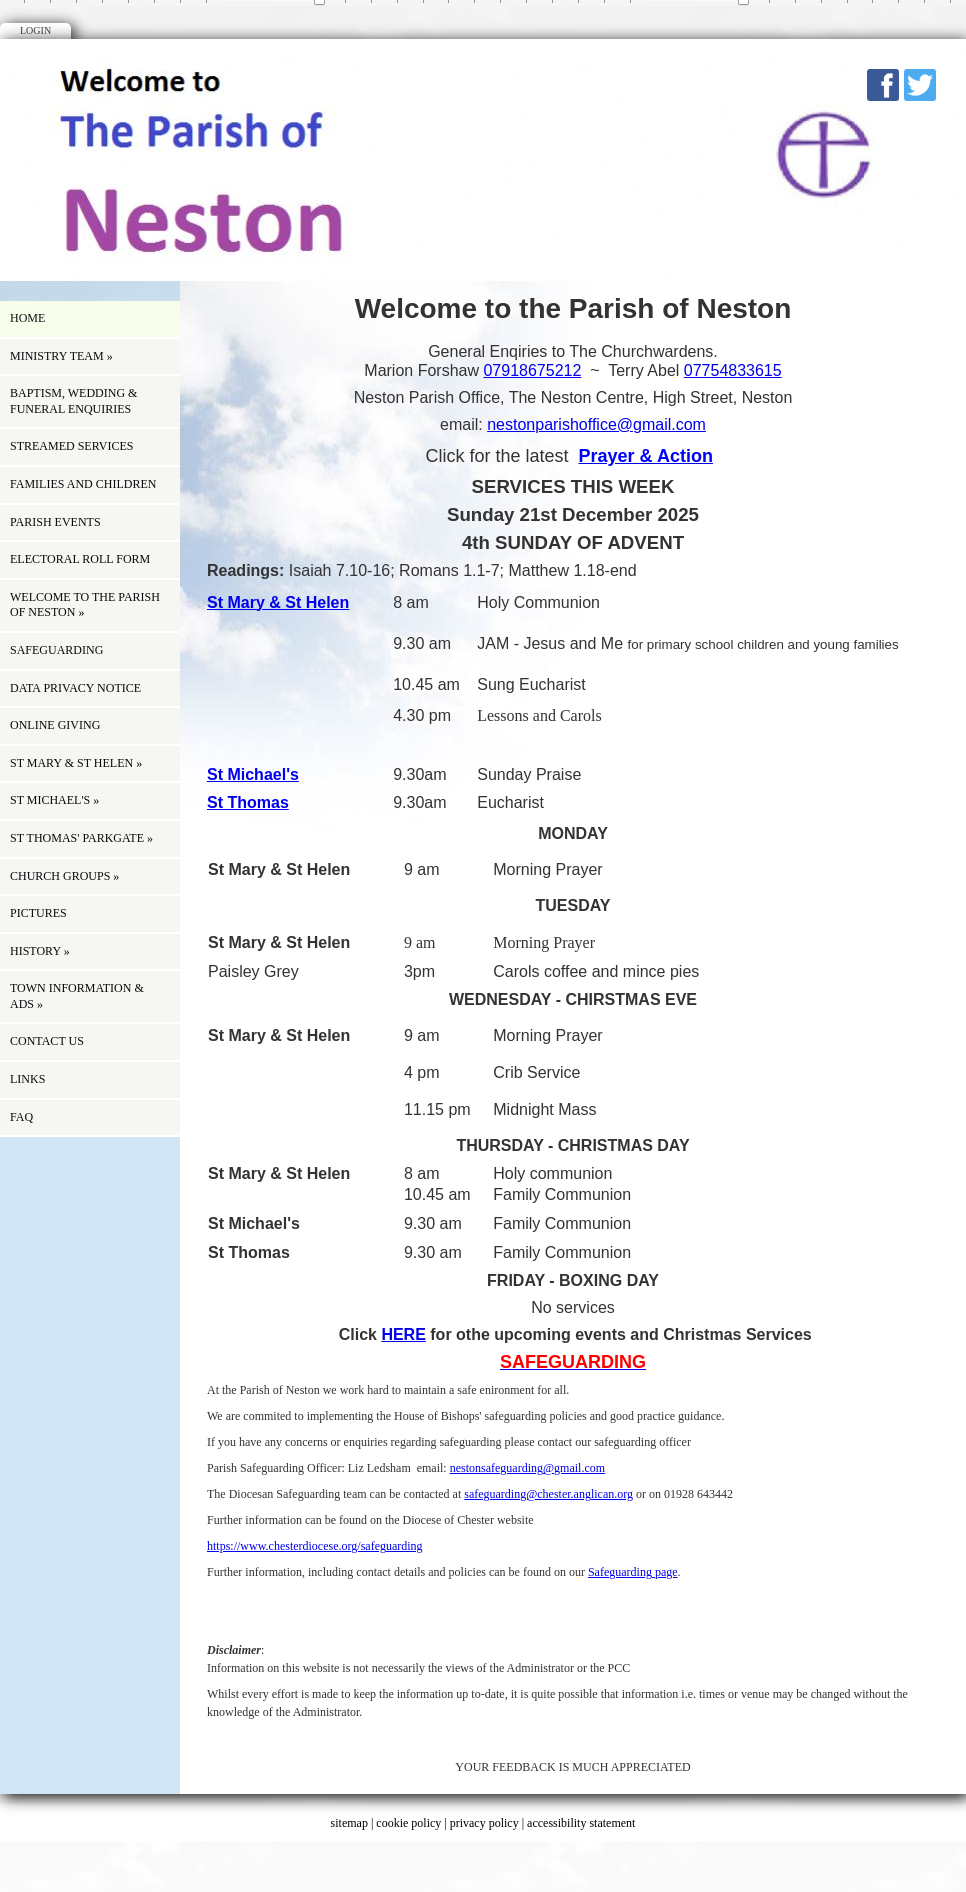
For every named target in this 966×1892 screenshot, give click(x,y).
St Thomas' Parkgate (81, 838)
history (40, 951)
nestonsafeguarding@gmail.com (527, 1468)
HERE (403, 1334)
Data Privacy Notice (75, 688)
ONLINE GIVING (55, 725)
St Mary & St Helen (76, 763)
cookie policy (408, 1823)
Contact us (47, 1041)
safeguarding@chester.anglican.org (548, 1494)
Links (27, 1079)
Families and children (83, 484)
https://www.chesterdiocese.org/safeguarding (315, 1546)
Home (27, 318)
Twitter (920, 85)
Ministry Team (61, 356)
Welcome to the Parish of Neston (85, 605)
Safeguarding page (633, 1572)
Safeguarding (56, 650)
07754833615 (733, 370)
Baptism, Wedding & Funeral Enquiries (73, 401)
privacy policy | (488, 1823)
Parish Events (55, 522)
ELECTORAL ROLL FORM (80, 559)
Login (35, 30)
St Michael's (54, 800)
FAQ (21, 1117)
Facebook (883, 85)
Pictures (38, 913)
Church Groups (64, 876)
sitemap (349, 1823)
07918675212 (532, 370)
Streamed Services (71, 446)
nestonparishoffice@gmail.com (596, 424)
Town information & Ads (77, 996)
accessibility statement (581, 1823)
